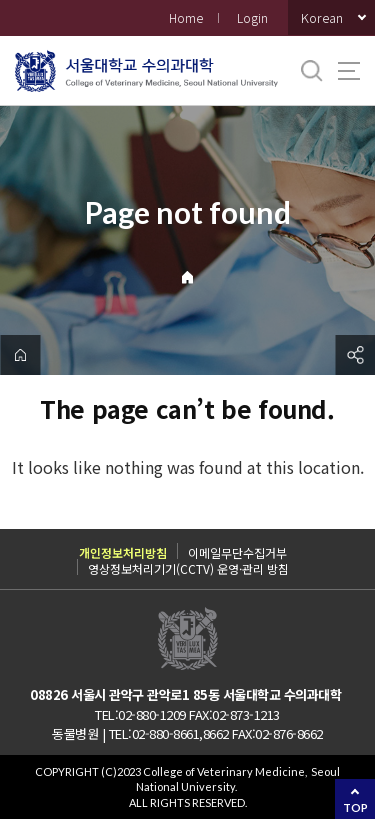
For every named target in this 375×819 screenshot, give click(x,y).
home (20, 355)
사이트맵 (349, 71)
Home (186, 17)
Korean (322, 17)
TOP (355, 807)
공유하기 (355, 355)
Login (252, 17)
